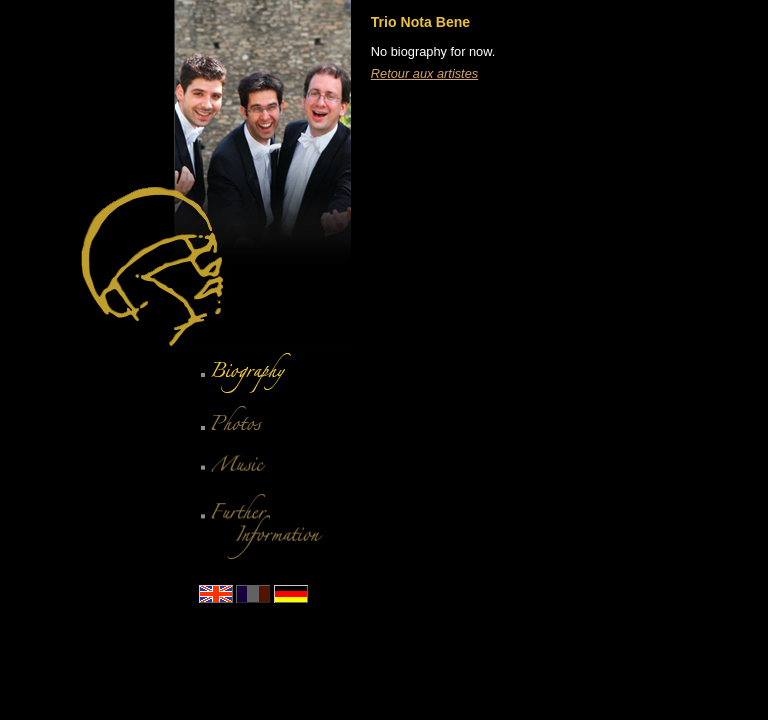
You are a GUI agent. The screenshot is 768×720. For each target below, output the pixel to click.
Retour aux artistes (424, 73)
